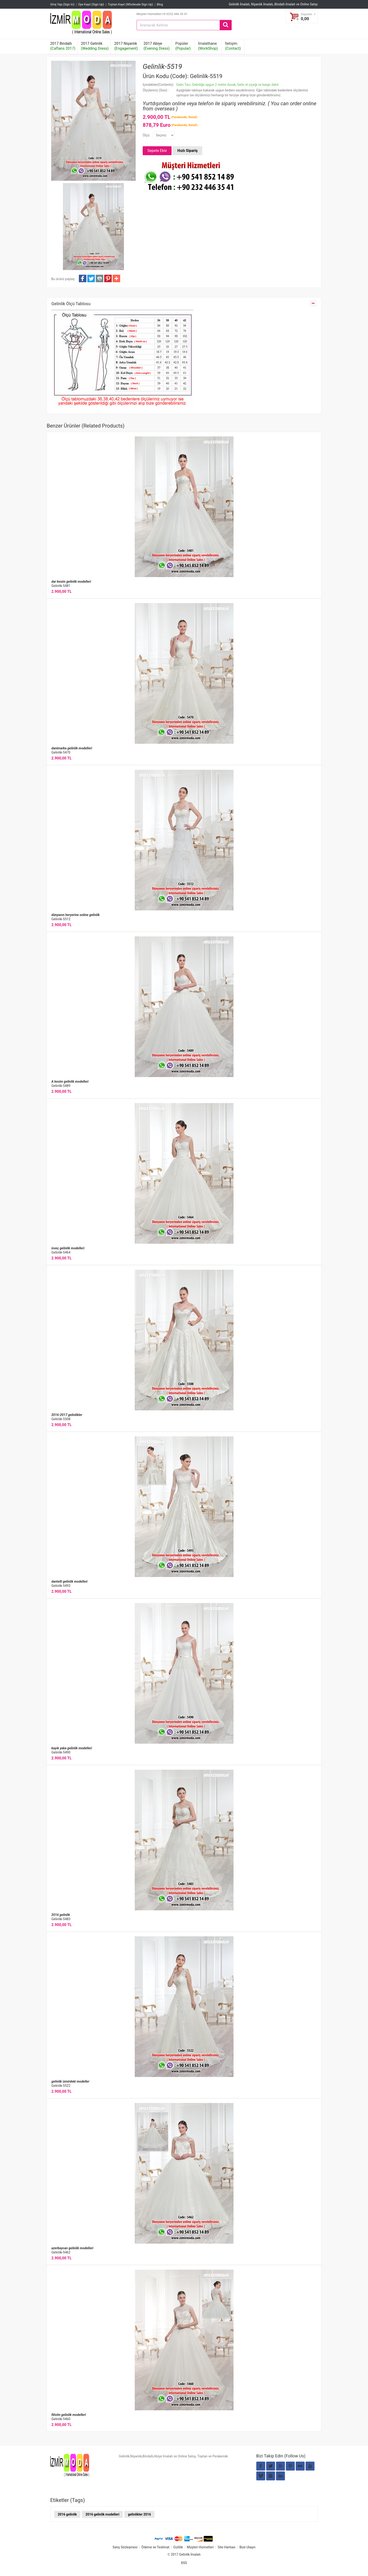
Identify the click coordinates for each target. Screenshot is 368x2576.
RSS (184, 2563)
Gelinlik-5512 (60, 919)
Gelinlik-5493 (60, 1586)
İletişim (233, 46)
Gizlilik (178, 2547)
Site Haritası (226, 2547)
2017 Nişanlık (126, 46)
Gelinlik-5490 (60, 1752)
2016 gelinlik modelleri (102, 2514)
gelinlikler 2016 (139, 2514)
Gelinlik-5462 (60, 2252)
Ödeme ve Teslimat (155, 2547)
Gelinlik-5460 (60, 2419)
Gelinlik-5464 (60, 1252)
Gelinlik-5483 (60, 1919)
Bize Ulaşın (247, 2547)
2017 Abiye (157, 46)
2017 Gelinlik (95, 46)
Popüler (183, 46)
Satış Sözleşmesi (124, 2547)
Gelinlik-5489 (60, 1086)
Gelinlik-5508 (60, 1419)
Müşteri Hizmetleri (200, 2547)
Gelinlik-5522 (60, 2086)
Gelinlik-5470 (60, 752)
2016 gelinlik (67, 2514)
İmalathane (208, 46)
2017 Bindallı (62, 46)
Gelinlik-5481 (60, 586)
